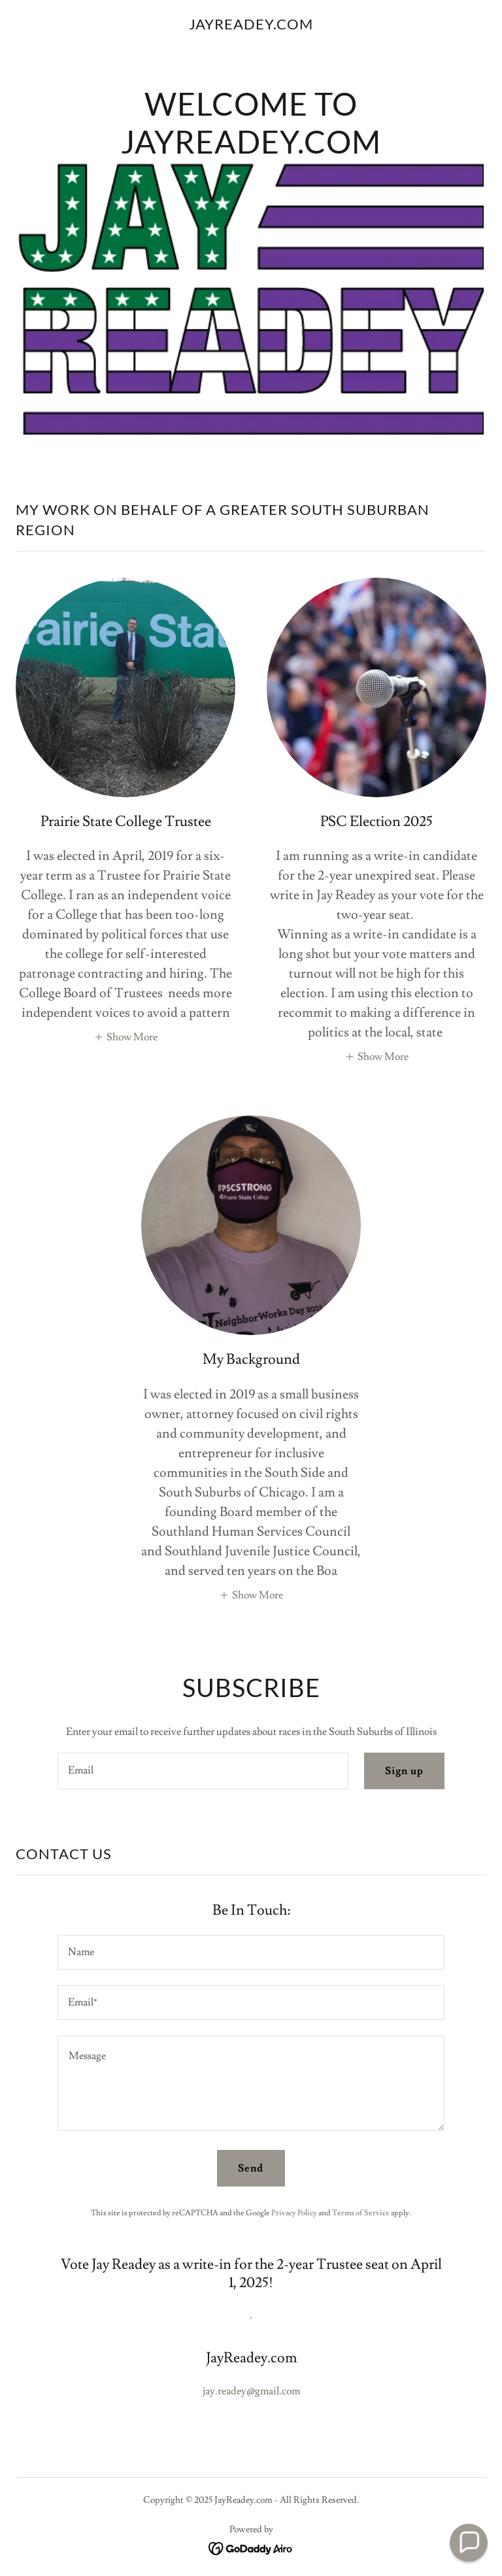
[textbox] (203, 1771)
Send (250, 2168)
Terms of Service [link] (361, 2213)
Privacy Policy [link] (294, 2213)
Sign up (404, 1770)
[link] (251, 26)
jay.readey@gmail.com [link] (251, 2391)
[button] (125, 1036)
